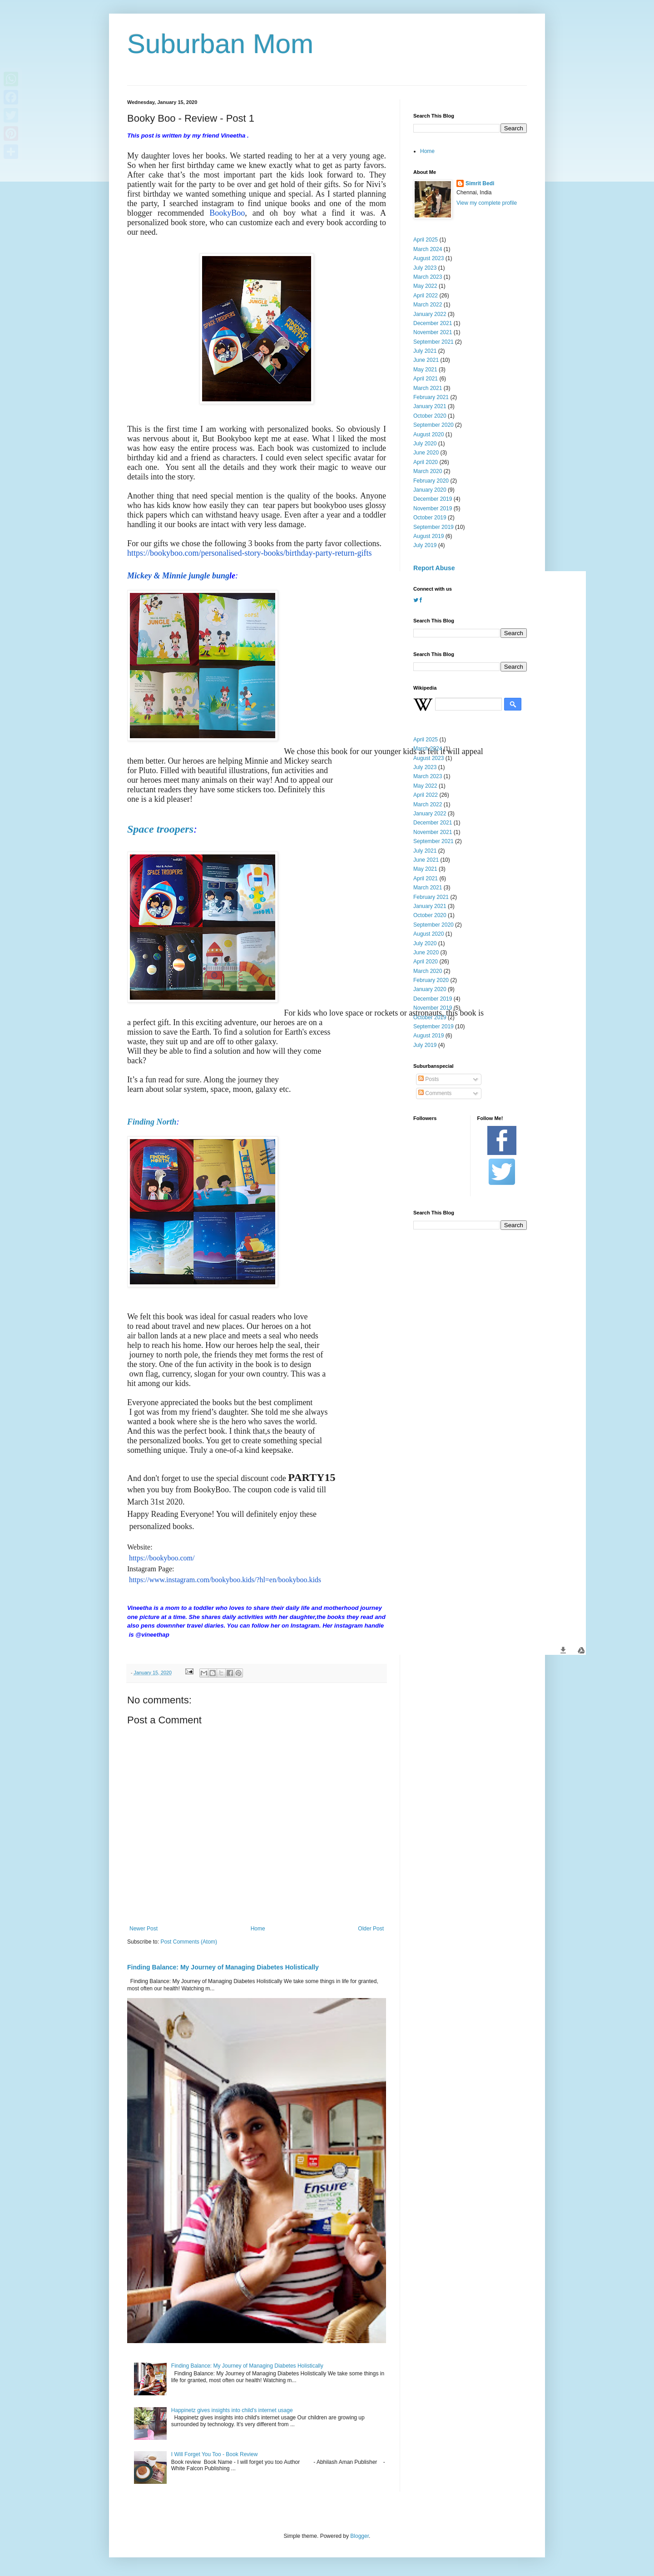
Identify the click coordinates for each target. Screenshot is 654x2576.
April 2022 (425, 295)
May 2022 (425, 286)
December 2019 (432, 499)
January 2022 (429, 314)
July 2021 (424, 351)
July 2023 (424, 268)
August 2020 (428, 434)
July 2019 (424, 545)
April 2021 (425, 378)
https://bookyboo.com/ (161, 1558)
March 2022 (427, 304)
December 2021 (432, 323)
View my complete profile (486, 203)
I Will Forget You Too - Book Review (214, 2454)
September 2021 (433, 342)
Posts (428, 1079)
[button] (563, 1650)
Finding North (152, 1121)
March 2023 (427, 277)
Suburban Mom (220, 44)
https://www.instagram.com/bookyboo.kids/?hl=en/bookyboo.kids (225, 1580)
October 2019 (429, 517)
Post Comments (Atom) (188, 1942)
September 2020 (433, 425)
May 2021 (425, 369)
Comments (434, 1093)
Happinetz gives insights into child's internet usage (232, 2410)
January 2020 (429, 490)
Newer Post (143, 1928)
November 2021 (432, 332)
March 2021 (427, 388)
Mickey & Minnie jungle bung (178, 575)
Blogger (359, 2536)
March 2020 (427, 471)
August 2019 (428, 536)
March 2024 (427, 249)
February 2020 (431, 481)
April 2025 (425, 240)
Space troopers (160, 829)
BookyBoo (227, 212)
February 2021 (431, 397)
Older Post (371, 1928)
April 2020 (425, 462)
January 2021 (429, 406)
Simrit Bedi (480, 183)
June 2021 (426, 360)
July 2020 (424, 443)
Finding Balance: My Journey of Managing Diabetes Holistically (223, 1967)
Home (258, 1928)
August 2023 (428, 258)
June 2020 (426, 452)
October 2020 (429, 416)
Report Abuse (434, 568)
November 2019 (432, 508)
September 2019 (433, 527)
